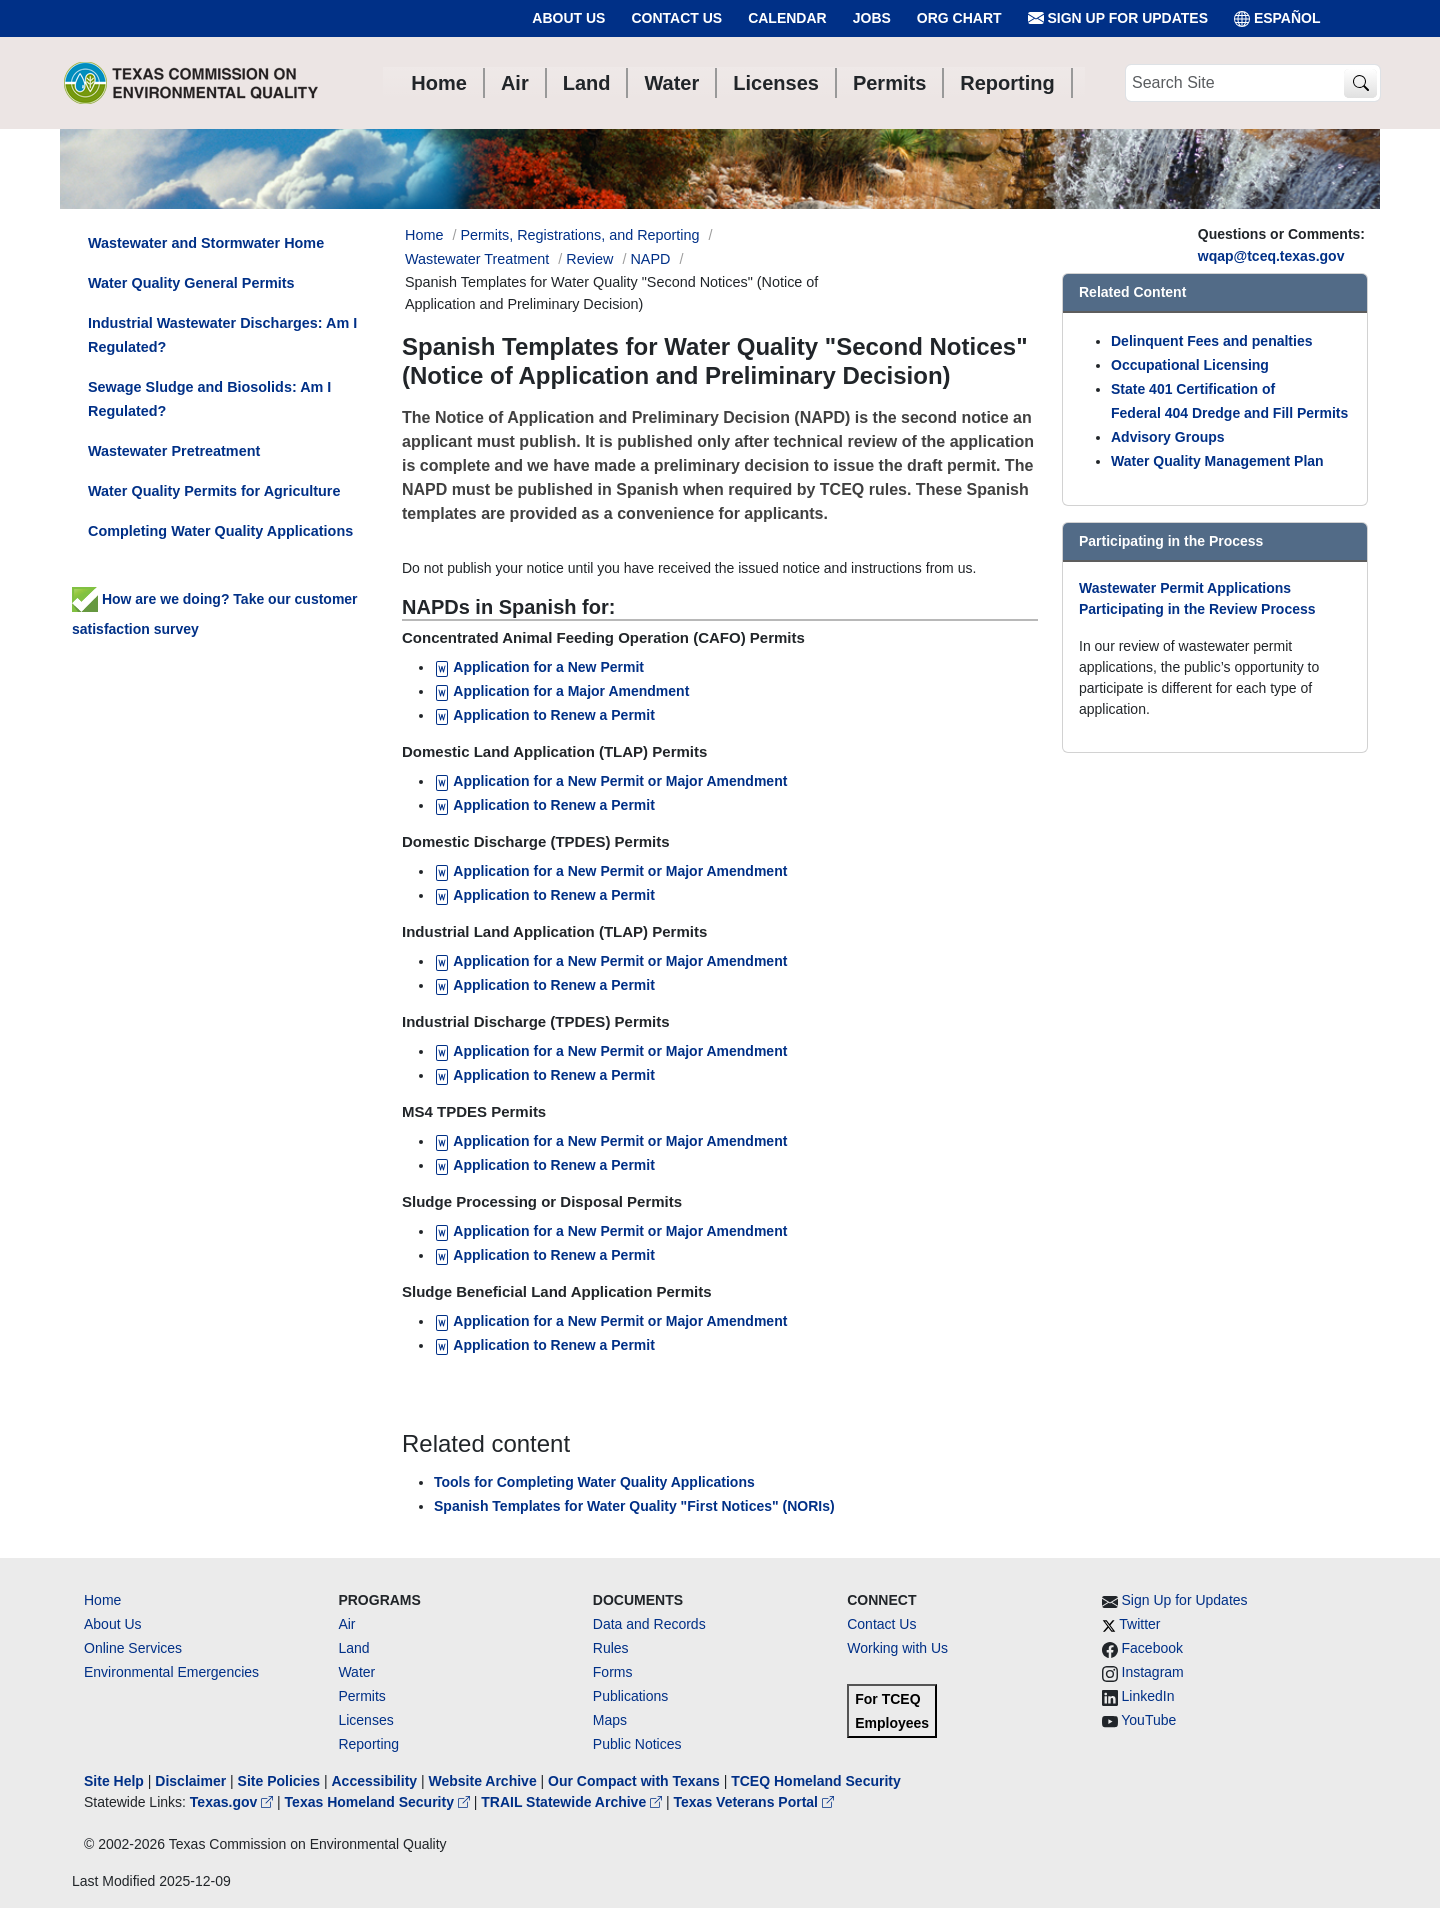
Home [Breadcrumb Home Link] (424, 235)
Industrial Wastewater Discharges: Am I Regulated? (222, 335)
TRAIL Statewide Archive (573, 1802)
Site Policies (279, 1781)
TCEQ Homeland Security (816, 1781)
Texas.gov (233, 1802)
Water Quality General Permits (191, 283)
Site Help (114, 1781)
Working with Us (897, 1648)
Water (356, 1672)
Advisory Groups (1168, 437)
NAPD (650, 259)
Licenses (365, 1720)
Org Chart (959, 18)
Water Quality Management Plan (1217, 461)
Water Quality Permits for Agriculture (214, 491)
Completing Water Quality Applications (220, 531)
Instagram (1153, 1672)
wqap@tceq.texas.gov (1271, 256)
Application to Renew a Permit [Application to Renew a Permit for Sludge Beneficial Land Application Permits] (544, 1345)
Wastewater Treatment (477, 259)
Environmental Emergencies (171, 1672)
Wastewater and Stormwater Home (206, 243)
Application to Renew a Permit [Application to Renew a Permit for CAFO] (546, 715)
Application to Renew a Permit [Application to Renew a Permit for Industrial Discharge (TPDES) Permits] (544, 1075)
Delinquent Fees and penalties (1212, 341)
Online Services (133, 1648)
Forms (613, 1672)
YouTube (1148, 1720)
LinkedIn (1148, 1696)
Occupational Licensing (1190, 365)
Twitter (1139, 1624)
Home (102, 1600)
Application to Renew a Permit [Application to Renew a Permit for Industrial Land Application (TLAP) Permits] (544, 985)
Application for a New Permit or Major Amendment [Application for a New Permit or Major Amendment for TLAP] (610, 781)
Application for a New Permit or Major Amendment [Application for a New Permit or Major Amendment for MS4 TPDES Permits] (610, 1141)
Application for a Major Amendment (561, 691)
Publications (631, 1696)
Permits (361, 1696)
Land (353, 1648)
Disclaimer (190, 1781)
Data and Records (649, 1624)
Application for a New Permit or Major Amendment (610, 871)
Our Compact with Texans (634, 1781)
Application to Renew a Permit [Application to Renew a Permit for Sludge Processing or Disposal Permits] (544, 1255)
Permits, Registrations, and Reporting (579, 235)
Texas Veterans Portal (754, 1802)
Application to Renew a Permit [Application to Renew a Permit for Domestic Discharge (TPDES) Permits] (544, 895)
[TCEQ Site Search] (1360, 83)
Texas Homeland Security (379, 1802)
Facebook (1152, 1648)
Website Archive (483, 1781)
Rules (611, 1648)
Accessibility (376, 1781)
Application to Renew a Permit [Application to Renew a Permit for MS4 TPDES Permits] (544, 1165)
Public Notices (637, 1744)
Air (346, 1624)
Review (589, 259)
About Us (568, 18)
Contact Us (676, 18)
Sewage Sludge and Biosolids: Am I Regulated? (209, 399)
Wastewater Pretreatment (174, 451)
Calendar (787, 18)
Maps (610, 1720)
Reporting (368, 1744)
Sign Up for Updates (1118, 18)
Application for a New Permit (541, 667)
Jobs (872, 18)
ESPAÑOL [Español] (1277, 18)
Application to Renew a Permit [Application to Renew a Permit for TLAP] (544, 805)
